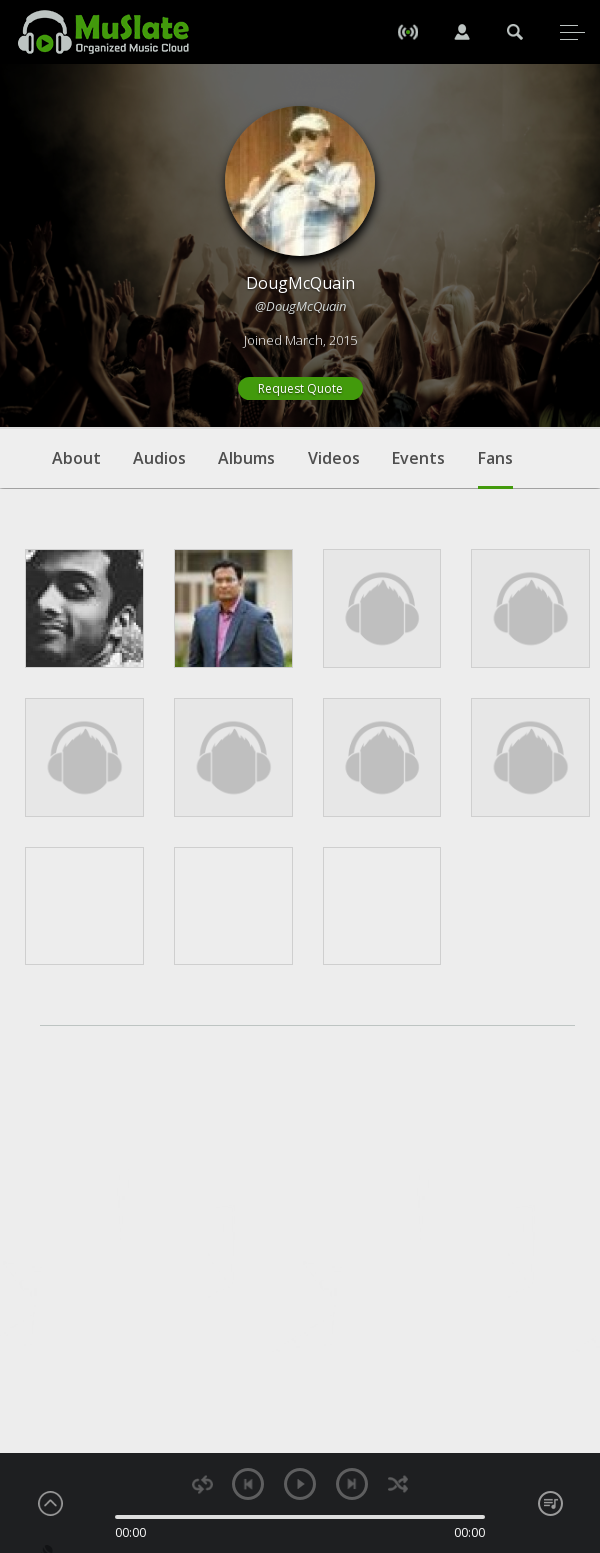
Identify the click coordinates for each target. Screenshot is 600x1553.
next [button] (352, 1484)
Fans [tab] (495, 468)
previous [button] (248, 1484)
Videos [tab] (334, 458)
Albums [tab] (246, 458)
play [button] (300, 1484)
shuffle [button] (397, 1484)
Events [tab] (418, 458)
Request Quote (300, 388)
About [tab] (76, 458)
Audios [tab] (159, 458)
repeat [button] (202, 1484)
